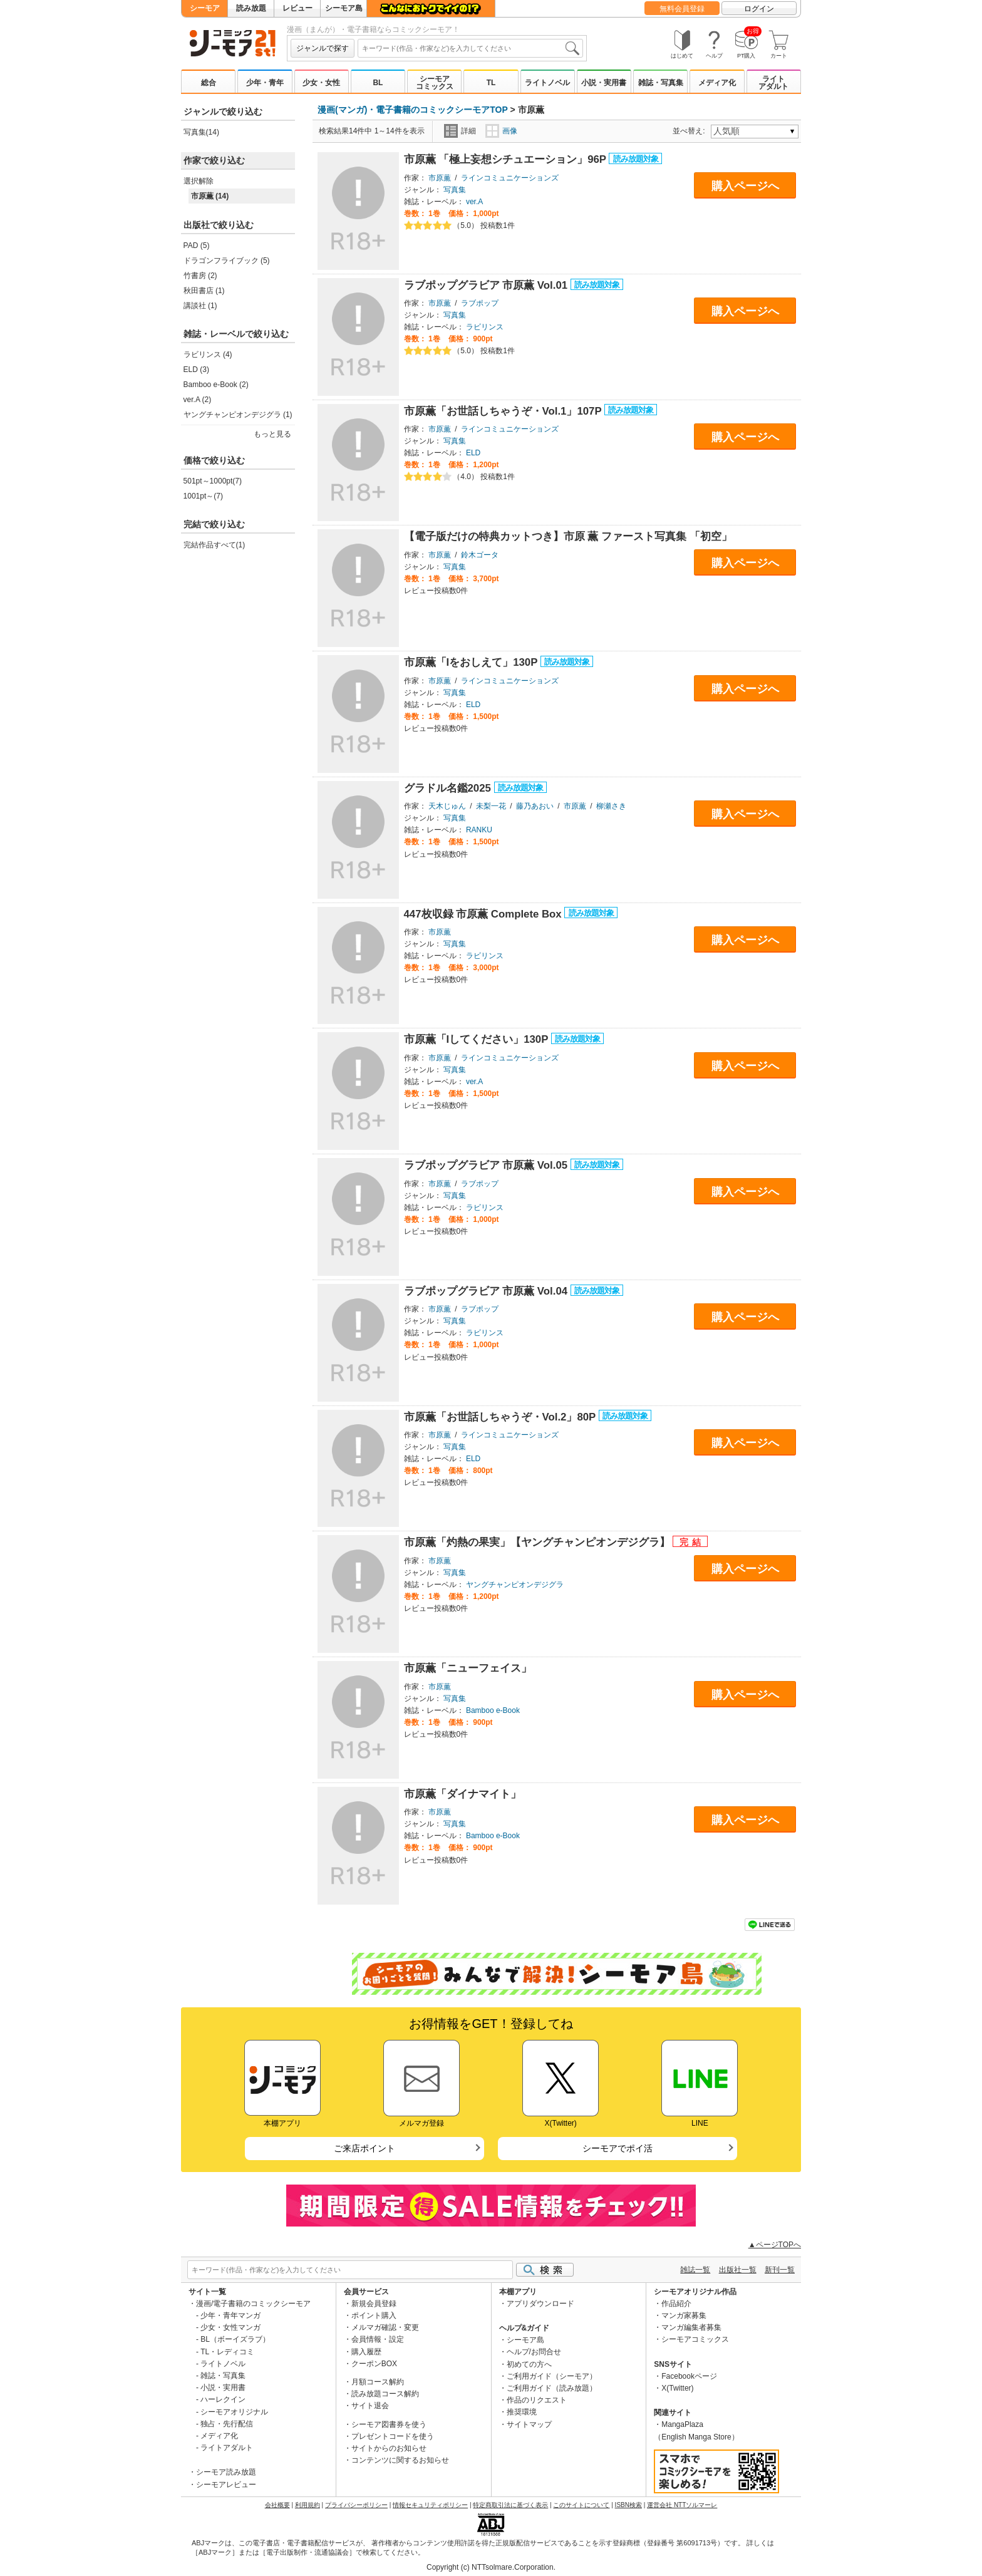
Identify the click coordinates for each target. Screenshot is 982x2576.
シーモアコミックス (434, 83)
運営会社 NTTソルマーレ (682, 2504)
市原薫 (439, 177)
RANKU (479, 829)
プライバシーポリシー (356, 2504)
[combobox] (470, 48)
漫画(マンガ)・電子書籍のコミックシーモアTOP (413, 110)
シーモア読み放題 (226, 2472)
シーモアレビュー (226, 2484)
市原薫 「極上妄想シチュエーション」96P (506, 159)
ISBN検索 (628, 2504)
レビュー (297, 8)
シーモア (205, 8)
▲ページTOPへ (774, 2244)
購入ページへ (745, 186)
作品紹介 (676, 2303)
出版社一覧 (738, 2269)
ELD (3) (196, 369)
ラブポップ (480, 303)
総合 (208, 82)
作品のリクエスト (537, 2400)
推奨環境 (522, 2412)
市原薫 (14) (210, 196)
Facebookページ (689, 2376)
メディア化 (717, 82)
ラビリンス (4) (207, 354)
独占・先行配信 (226, 2423)
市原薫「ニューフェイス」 (468, 1668)
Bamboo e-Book (493, 1710)
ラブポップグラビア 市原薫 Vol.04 (487, 1291)
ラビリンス (485, 327)
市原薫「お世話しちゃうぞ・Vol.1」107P (504, 411)
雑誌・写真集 (660, 82)
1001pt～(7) (203, 496)
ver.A (474, 201)
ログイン (759, 8)
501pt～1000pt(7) (212, 481)
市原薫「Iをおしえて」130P (472, 662)
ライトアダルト (773, 83)
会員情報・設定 (377, 2339)
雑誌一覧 (695, 2269)
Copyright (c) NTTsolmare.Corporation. (491, 2567)
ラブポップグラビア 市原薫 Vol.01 (487, 285)
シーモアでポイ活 (617, 2148)
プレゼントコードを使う (392, 2436)
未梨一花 (491, 806)
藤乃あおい (535, 806)
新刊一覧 (780, 2269)
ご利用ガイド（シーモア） (552, 2376)
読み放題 (251, 8)
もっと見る (272, 434)
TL (491, 82)
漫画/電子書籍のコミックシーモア (253, 2303)
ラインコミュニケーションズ (510, 177)
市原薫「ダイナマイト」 (462, 1794)
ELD (473, 452)
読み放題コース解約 (385, 2393)
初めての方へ (529, 2364)
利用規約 (307, 2504)
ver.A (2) (197, 399)
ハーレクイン (223, 2399)
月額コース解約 (377, 2381)
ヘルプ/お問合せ (534, 2351)
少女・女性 (321, 82)
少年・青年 (265, 82)
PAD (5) (196, 245)
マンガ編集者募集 (691, 2327)
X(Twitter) (677, 2388)
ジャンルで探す (322, 48)
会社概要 (277, 2504)
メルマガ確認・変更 (385, 2327)
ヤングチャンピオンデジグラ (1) (237, 414)
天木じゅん (447, 806)
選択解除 (198, 181)
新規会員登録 (373, 2303)
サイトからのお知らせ (388, 2448)
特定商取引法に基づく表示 (510, 2504)
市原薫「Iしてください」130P (477, 1039)
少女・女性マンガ (230, 2327)
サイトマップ (529, 2424)
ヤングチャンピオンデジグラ (515, 1584)
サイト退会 (370, 2405)
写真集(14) (201, 132)
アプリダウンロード (540, 2303)
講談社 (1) (200, 305)
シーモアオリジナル (234, 2412)
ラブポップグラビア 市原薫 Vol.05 (487, 1165)
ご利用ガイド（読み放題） (552, 2388)
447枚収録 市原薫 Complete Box (484, 914)
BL (378, 82)
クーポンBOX (374, 2363)
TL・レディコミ (227, 2351)
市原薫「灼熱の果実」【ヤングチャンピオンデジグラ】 (538, 1542)
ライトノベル (547, 82)
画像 (501, 131)
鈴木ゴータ (480, 555)
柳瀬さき (611, 806)
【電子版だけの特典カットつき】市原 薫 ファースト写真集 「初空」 (568, 536)
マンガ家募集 (683, 2315)
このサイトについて (581, 2504)
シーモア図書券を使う (388, 2424)
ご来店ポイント (364, 2148)
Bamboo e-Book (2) (216, 384)
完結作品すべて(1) (214, 545)
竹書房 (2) (200, 275)
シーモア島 (344, 8)
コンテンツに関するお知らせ (400, 2460)
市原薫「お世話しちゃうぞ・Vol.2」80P (501, 1417)
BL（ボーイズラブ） (235, 2339)
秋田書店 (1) (204, 290)
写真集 (454, 189)
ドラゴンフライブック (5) (226, 260)
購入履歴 (366, 2351)
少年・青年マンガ (230, 2315)
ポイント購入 (373, 2315)
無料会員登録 (682, 8)
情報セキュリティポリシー (430, 2504)
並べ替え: (690, 131)
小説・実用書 (603, 82)
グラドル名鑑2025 (449, 788)
